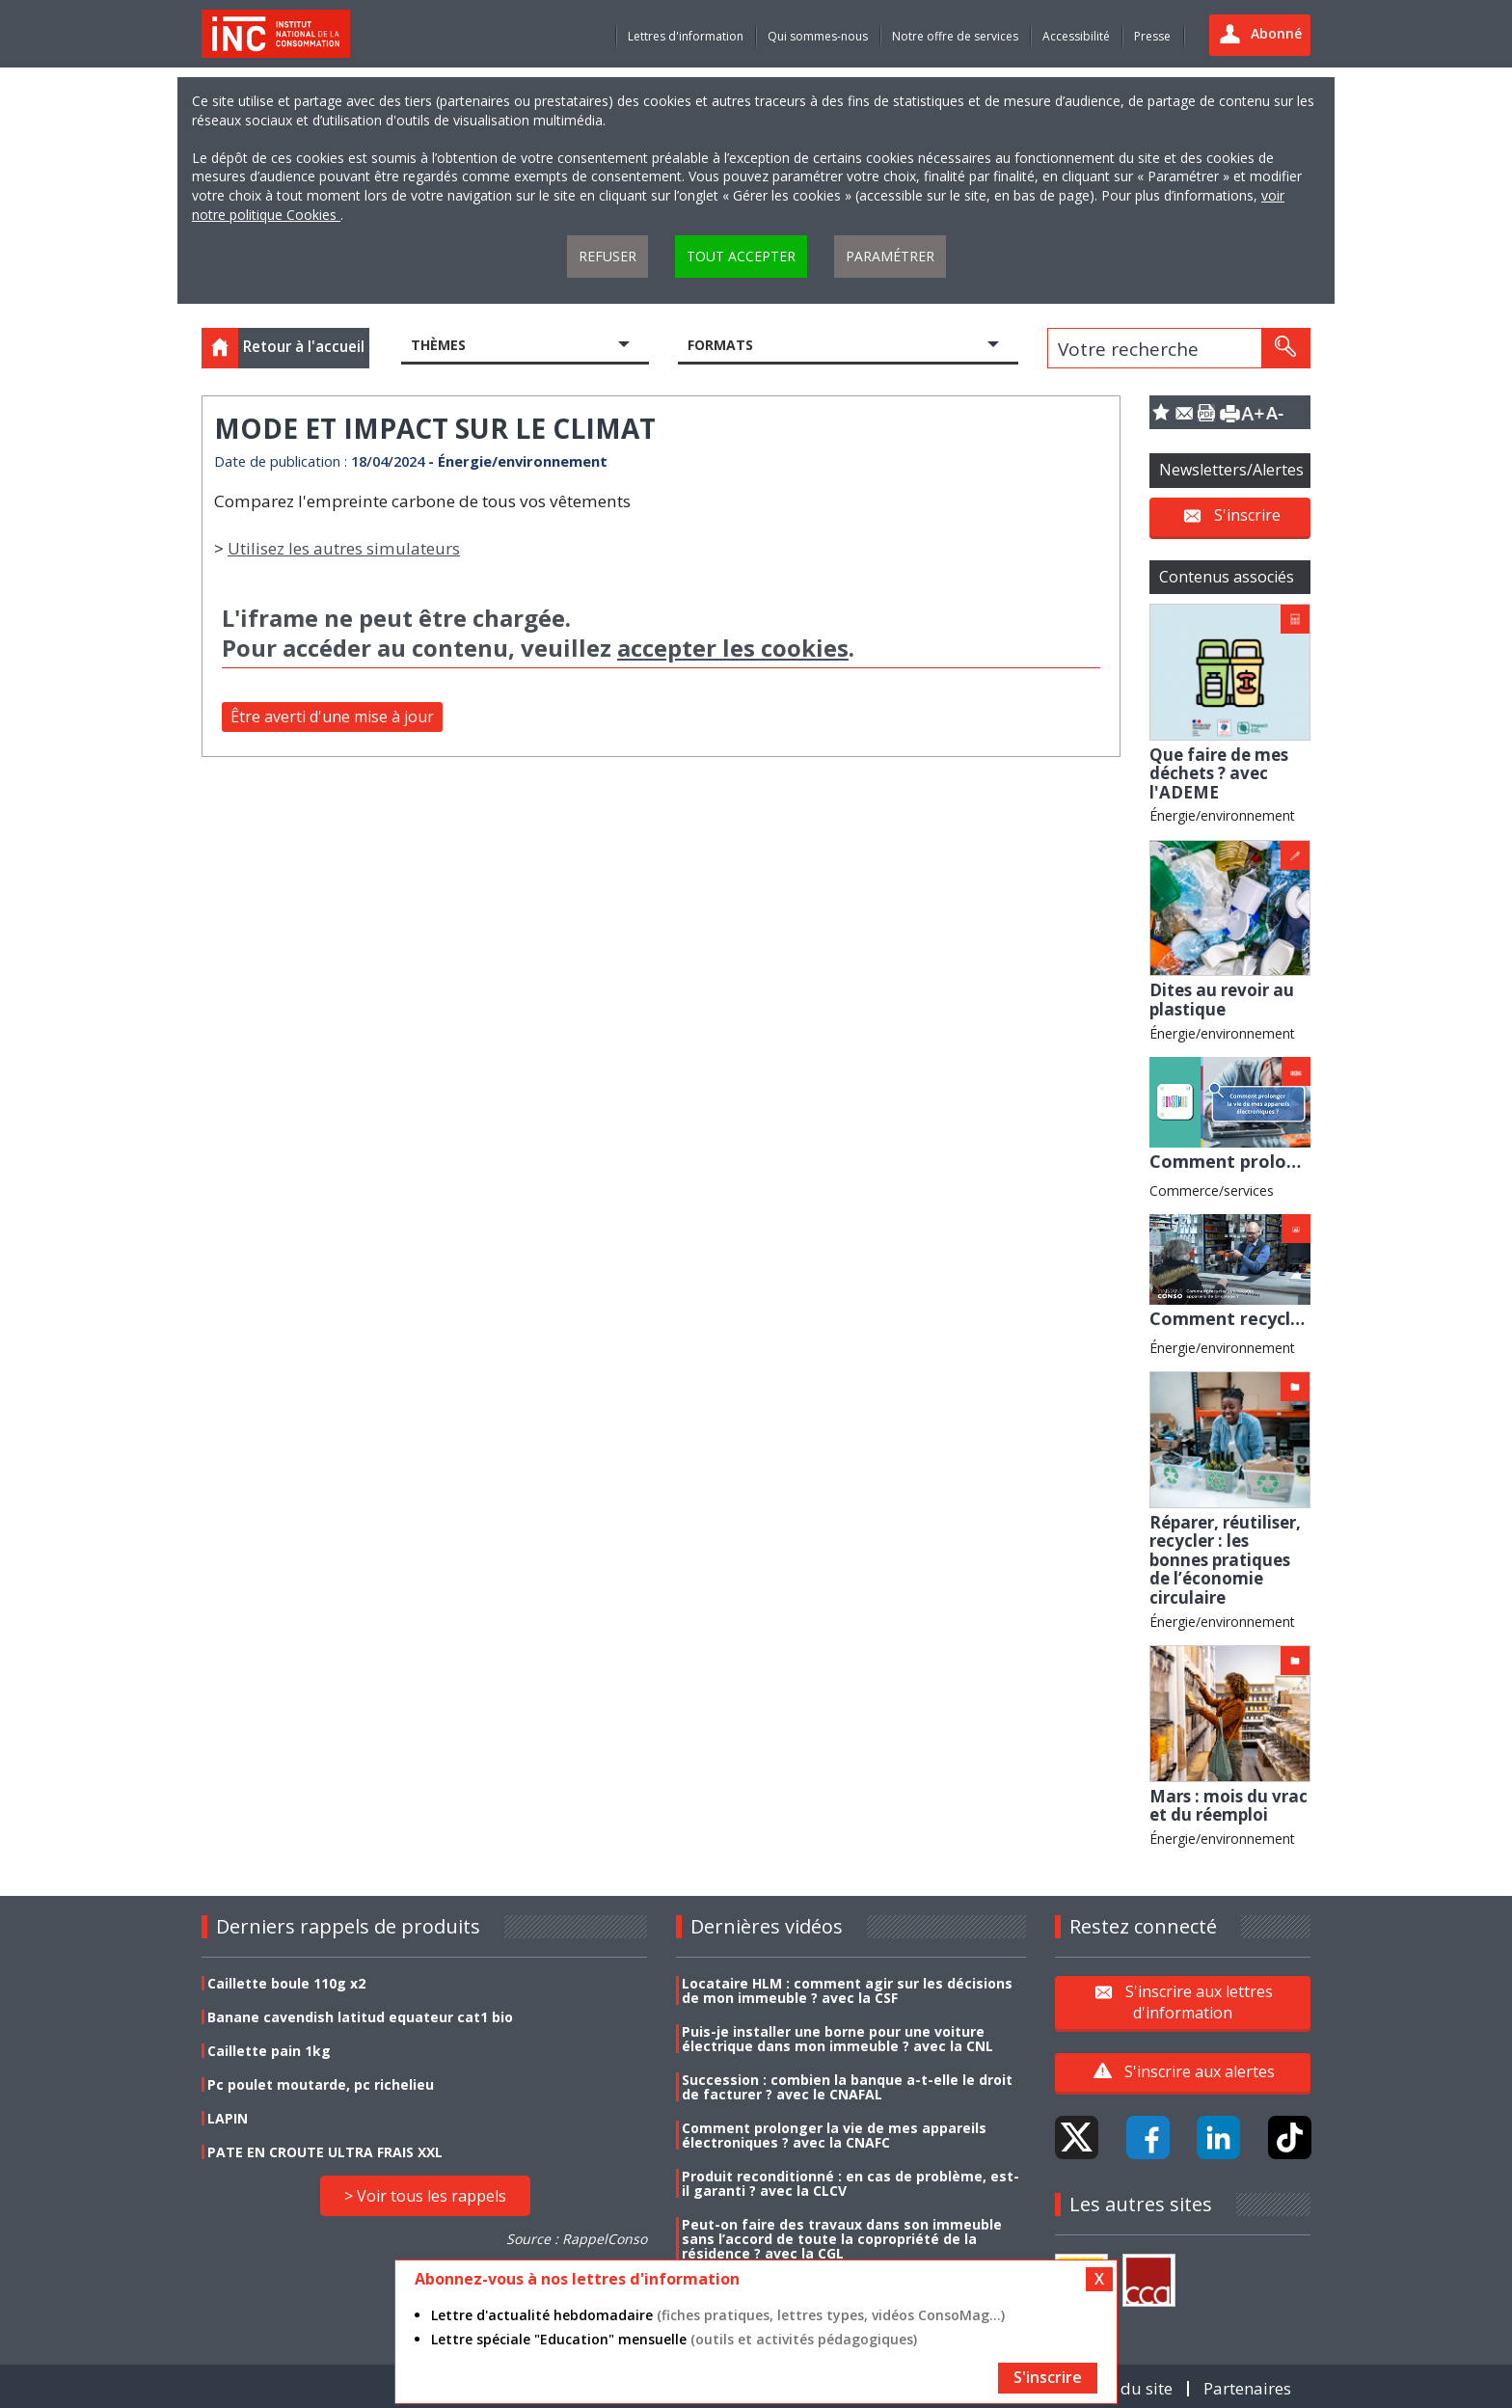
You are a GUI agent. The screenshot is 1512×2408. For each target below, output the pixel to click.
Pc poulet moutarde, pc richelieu (320, 2084)
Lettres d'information (685, 36)
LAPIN (227, 2118)
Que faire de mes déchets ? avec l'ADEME (1218, 773)
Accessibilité (1076, 36)
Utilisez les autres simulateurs (344, 548)
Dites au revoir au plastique (1221, 999)
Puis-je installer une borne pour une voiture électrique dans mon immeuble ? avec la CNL (837, 2038)
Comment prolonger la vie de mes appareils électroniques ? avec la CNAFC (834, 2135)
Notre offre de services (955, 36)
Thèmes (438, 345)
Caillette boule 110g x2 (286, 1983)
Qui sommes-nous (818, 36)
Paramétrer (890, 256)
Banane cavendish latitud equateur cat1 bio (360, 2017)
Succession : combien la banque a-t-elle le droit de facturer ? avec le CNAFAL (847, 2086)
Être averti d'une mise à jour (332, 716)
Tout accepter (741, 256)
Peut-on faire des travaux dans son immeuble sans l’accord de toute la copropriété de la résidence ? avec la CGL (842, 2238)
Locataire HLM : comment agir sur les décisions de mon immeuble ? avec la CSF (847, 1990)
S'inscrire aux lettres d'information (1199, 2002)
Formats (720, 345)
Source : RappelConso (576, 2239)
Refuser (607, 256)
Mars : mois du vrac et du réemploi (1228, 1805)
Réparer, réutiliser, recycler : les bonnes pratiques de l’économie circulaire (1225, 1560)
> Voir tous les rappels (425, 2195)
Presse (1152, 36)
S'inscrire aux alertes (1199, 2071)
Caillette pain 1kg (269, 2051)
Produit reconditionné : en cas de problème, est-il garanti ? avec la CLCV (850, 2183)
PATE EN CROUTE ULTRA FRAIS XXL (325, 2152)
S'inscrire (1247, 515)
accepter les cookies (733, 647)
